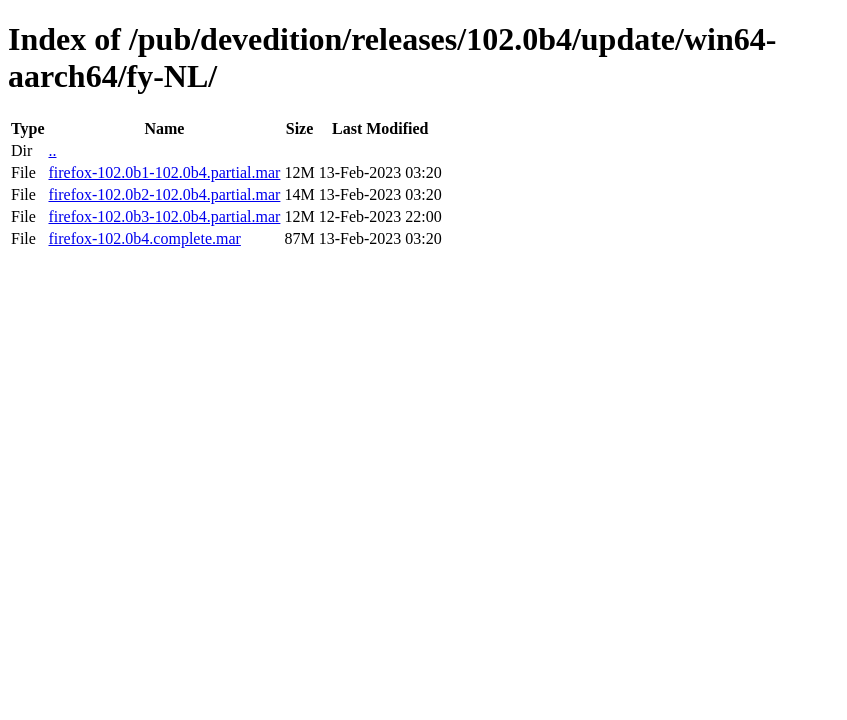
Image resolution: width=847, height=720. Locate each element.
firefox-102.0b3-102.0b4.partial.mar (164, 216)
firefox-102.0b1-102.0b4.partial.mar (164, 172)
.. (52, 150)
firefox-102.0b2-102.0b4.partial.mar (164, 194)
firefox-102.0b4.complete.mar (144, 238)
